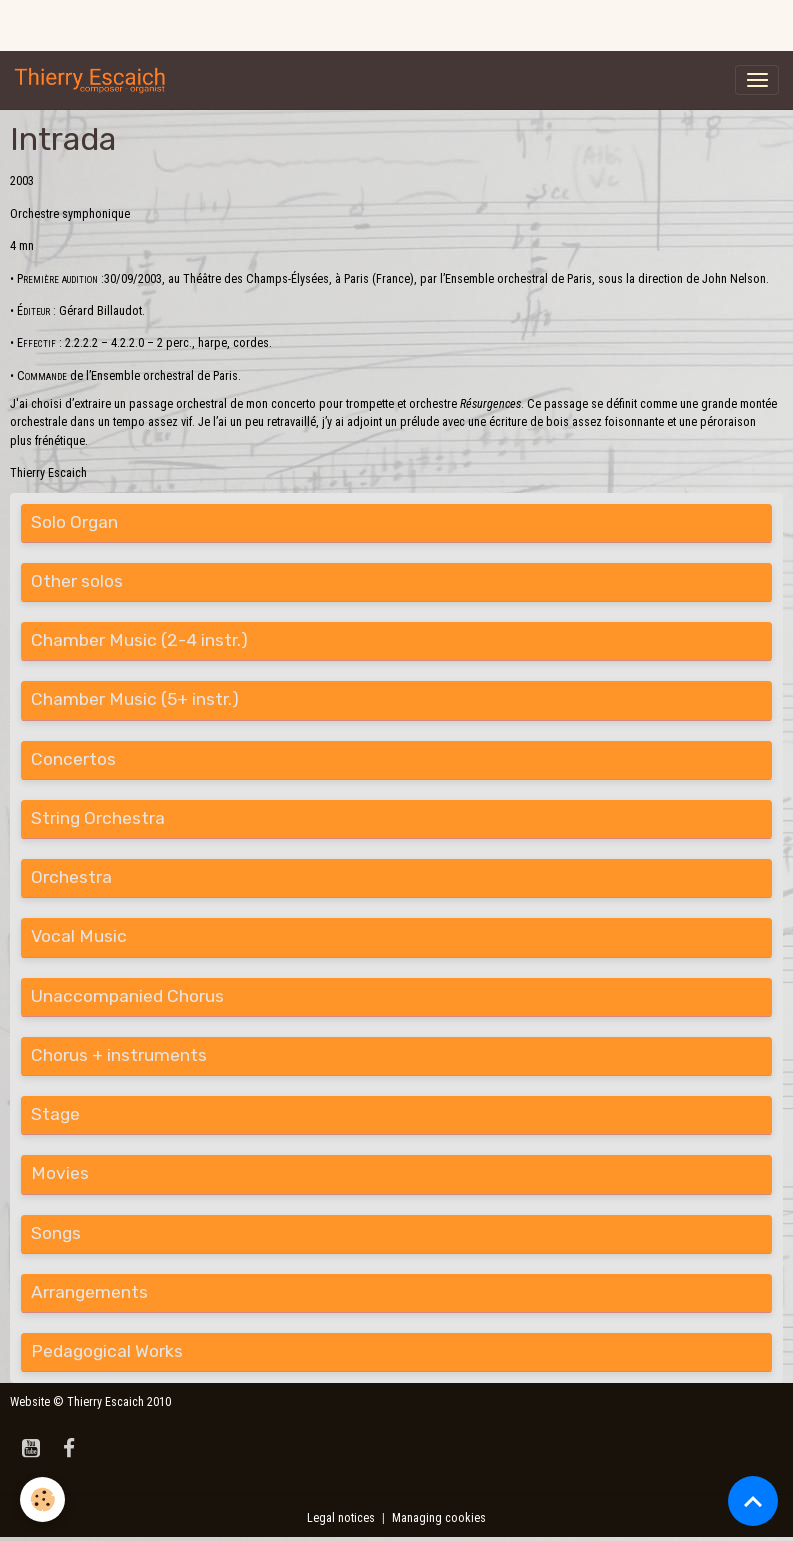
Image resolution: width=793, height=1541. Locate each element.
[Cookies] (42, 1499)
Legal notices (341, 1518)
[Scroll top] (753, 1501)
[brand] (94, 80)
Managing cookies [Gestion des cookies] (439, 1518)
